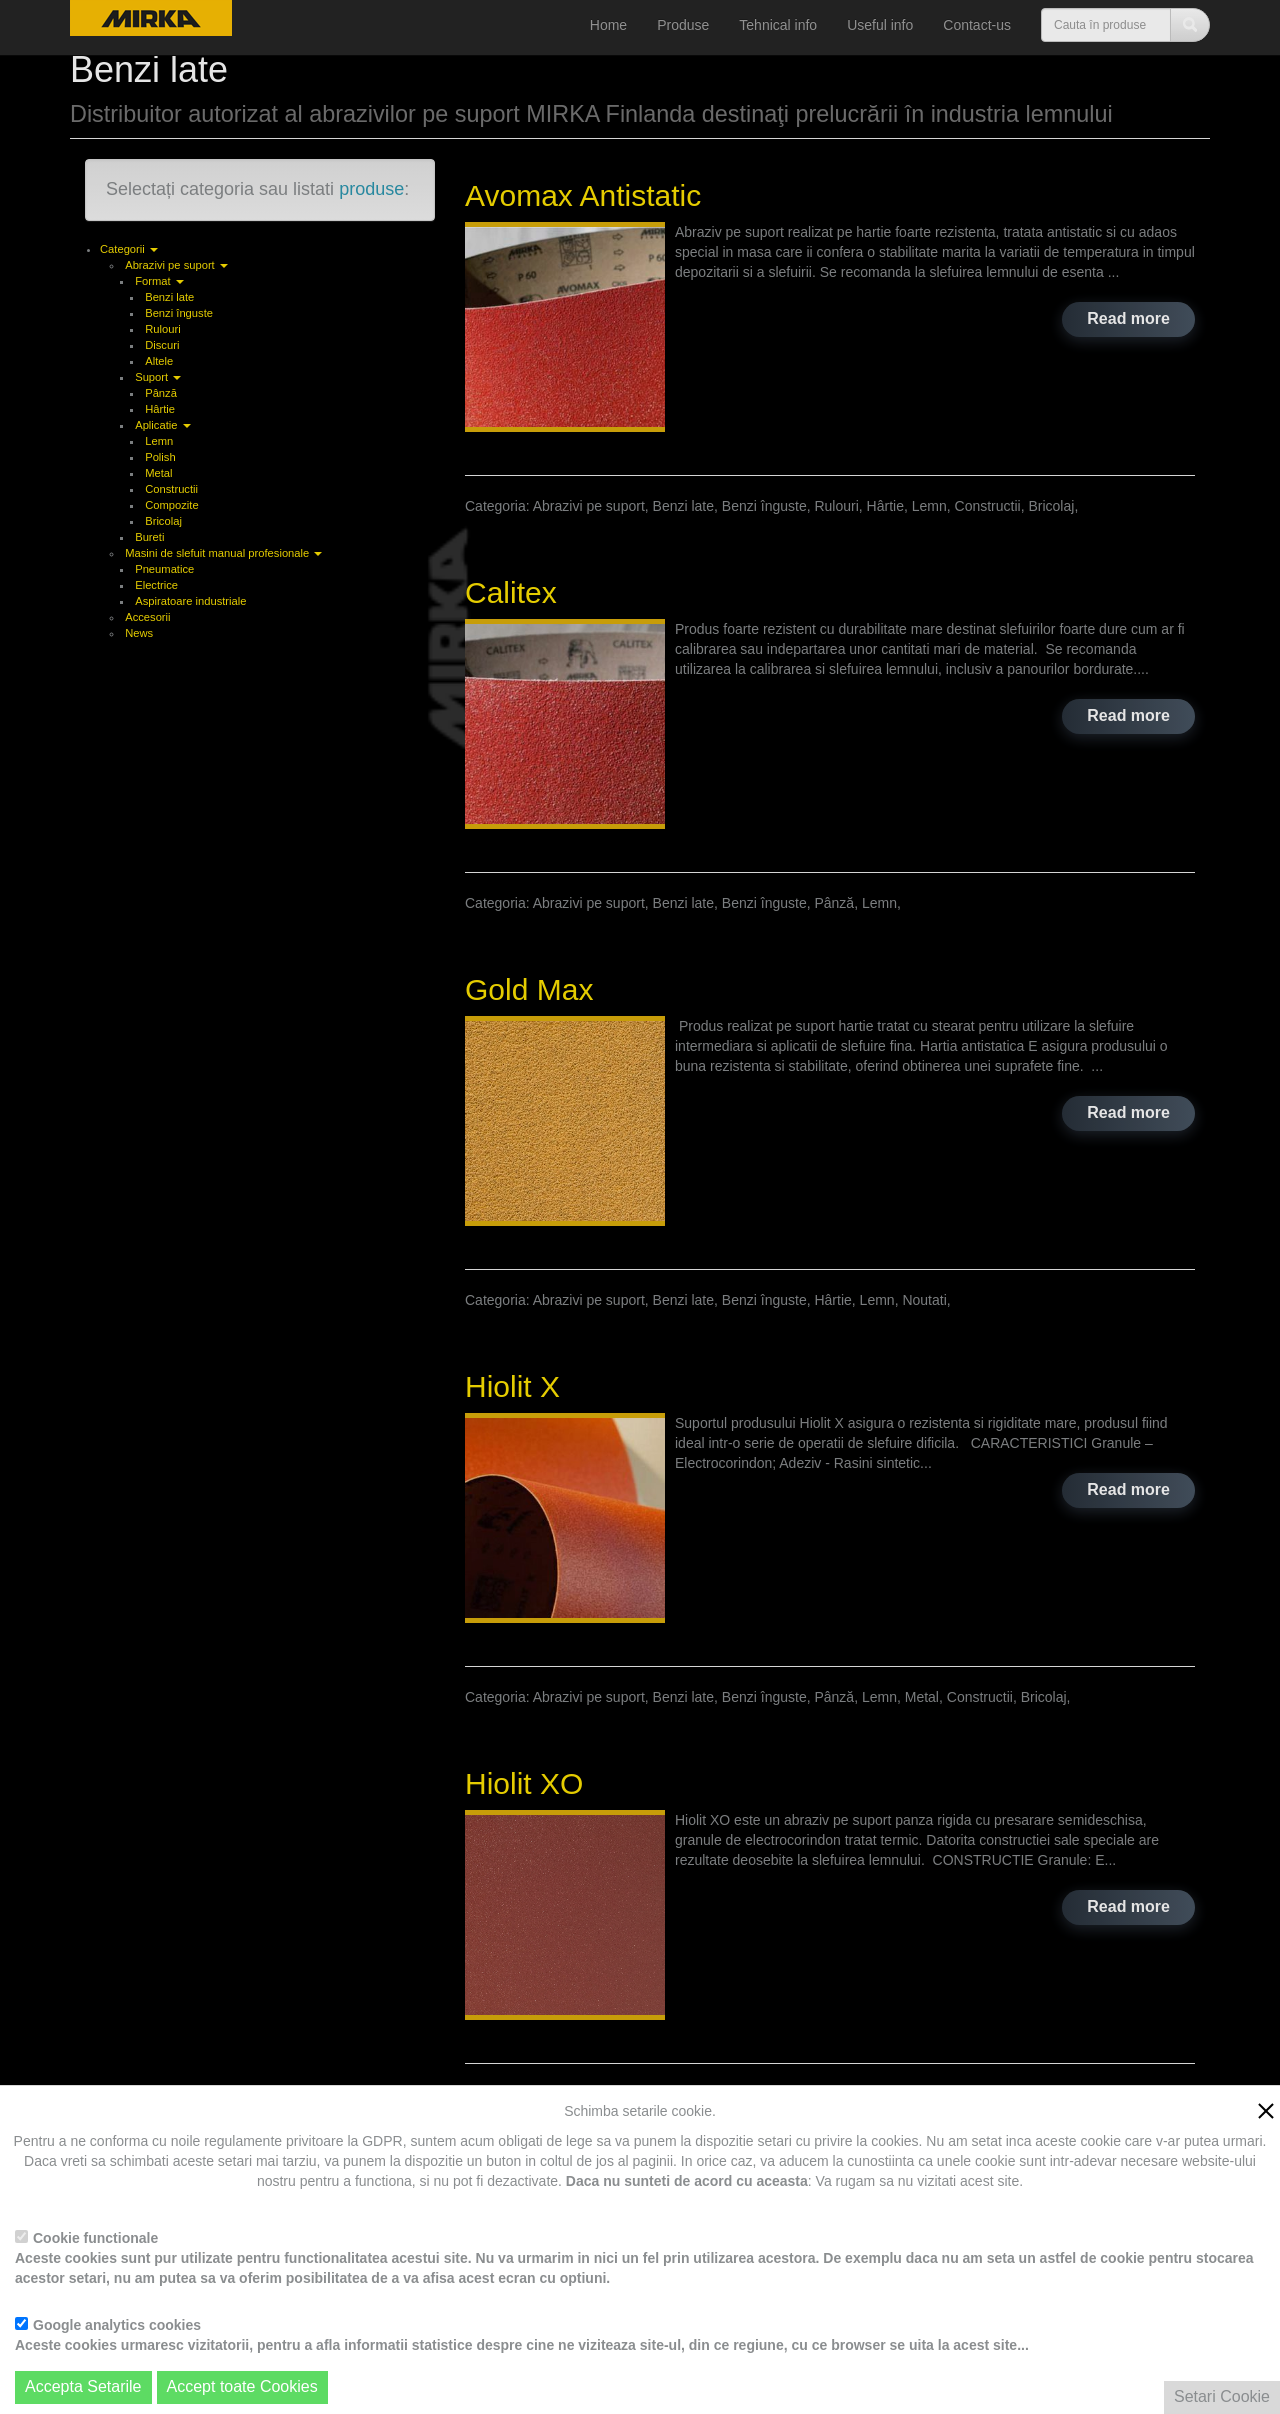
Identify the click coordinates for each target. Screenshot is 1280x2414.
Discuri (162, 345)
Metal (158, 473)
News (139, 633)
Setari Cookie (1222, 2396)
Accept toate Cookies (242, 2386)
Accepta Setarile (83, 2386)
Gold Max (529, 989)
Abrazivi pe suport (176, 265)
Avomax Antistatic (583, 195)
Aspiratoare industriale (190, 601)
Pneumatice (164, 569)
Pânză (161, 393)
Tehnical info (778, 25)
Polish (160, 457)
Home (608, 25)
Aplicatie (162, 425)
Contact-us (977, 25)
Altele (159, 361)
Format (159, 281)
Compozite (171, 505)
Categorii (129, 249)
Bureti (149, 537)
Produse (683, 25)
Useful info (880, 25)
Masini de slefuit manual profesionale (223, 553)
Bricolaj (163, 521)
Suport (158, 377)
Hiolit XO (524, 1783)
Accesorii (147, 617)
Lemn (159, 441)
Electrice (156, 585)
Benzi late (169, 297)
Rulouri (162, 329)
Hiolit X (512, 1386)
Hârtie (160, 409)
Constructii (171, 489)
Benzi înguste (179, 313)
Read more (1128, 318)
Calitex (511, 592)
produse (371, 189)
